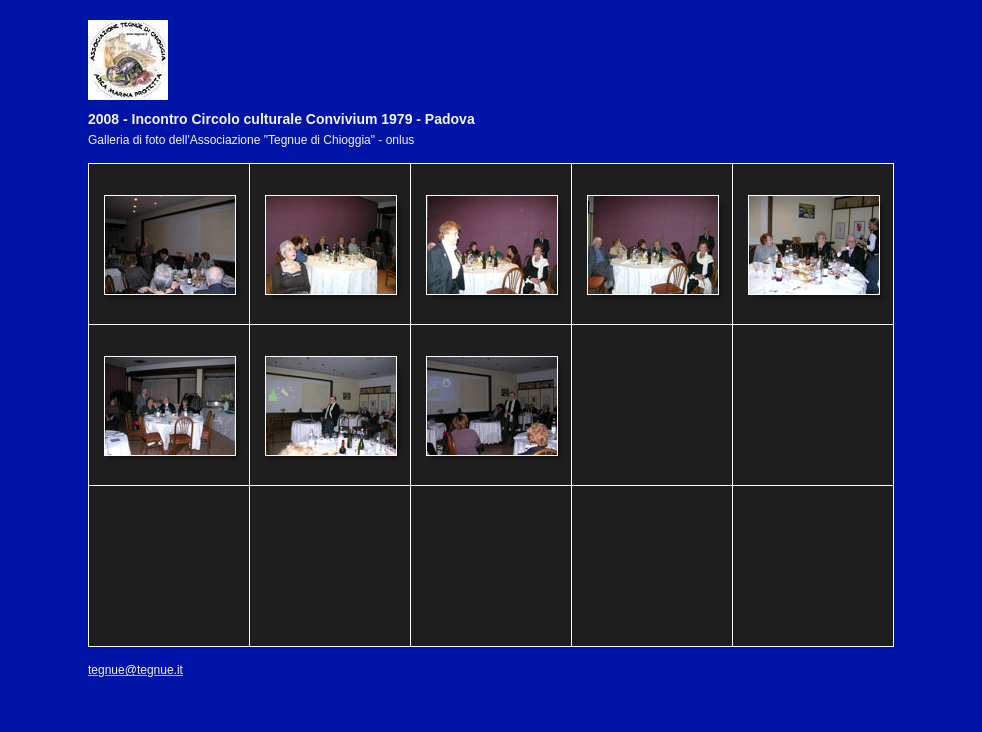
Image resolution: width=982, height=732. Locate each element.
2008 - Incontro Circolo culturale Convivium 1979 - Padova (281, 119)
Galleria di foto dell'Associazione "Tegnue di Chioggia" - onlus (251, 140)
